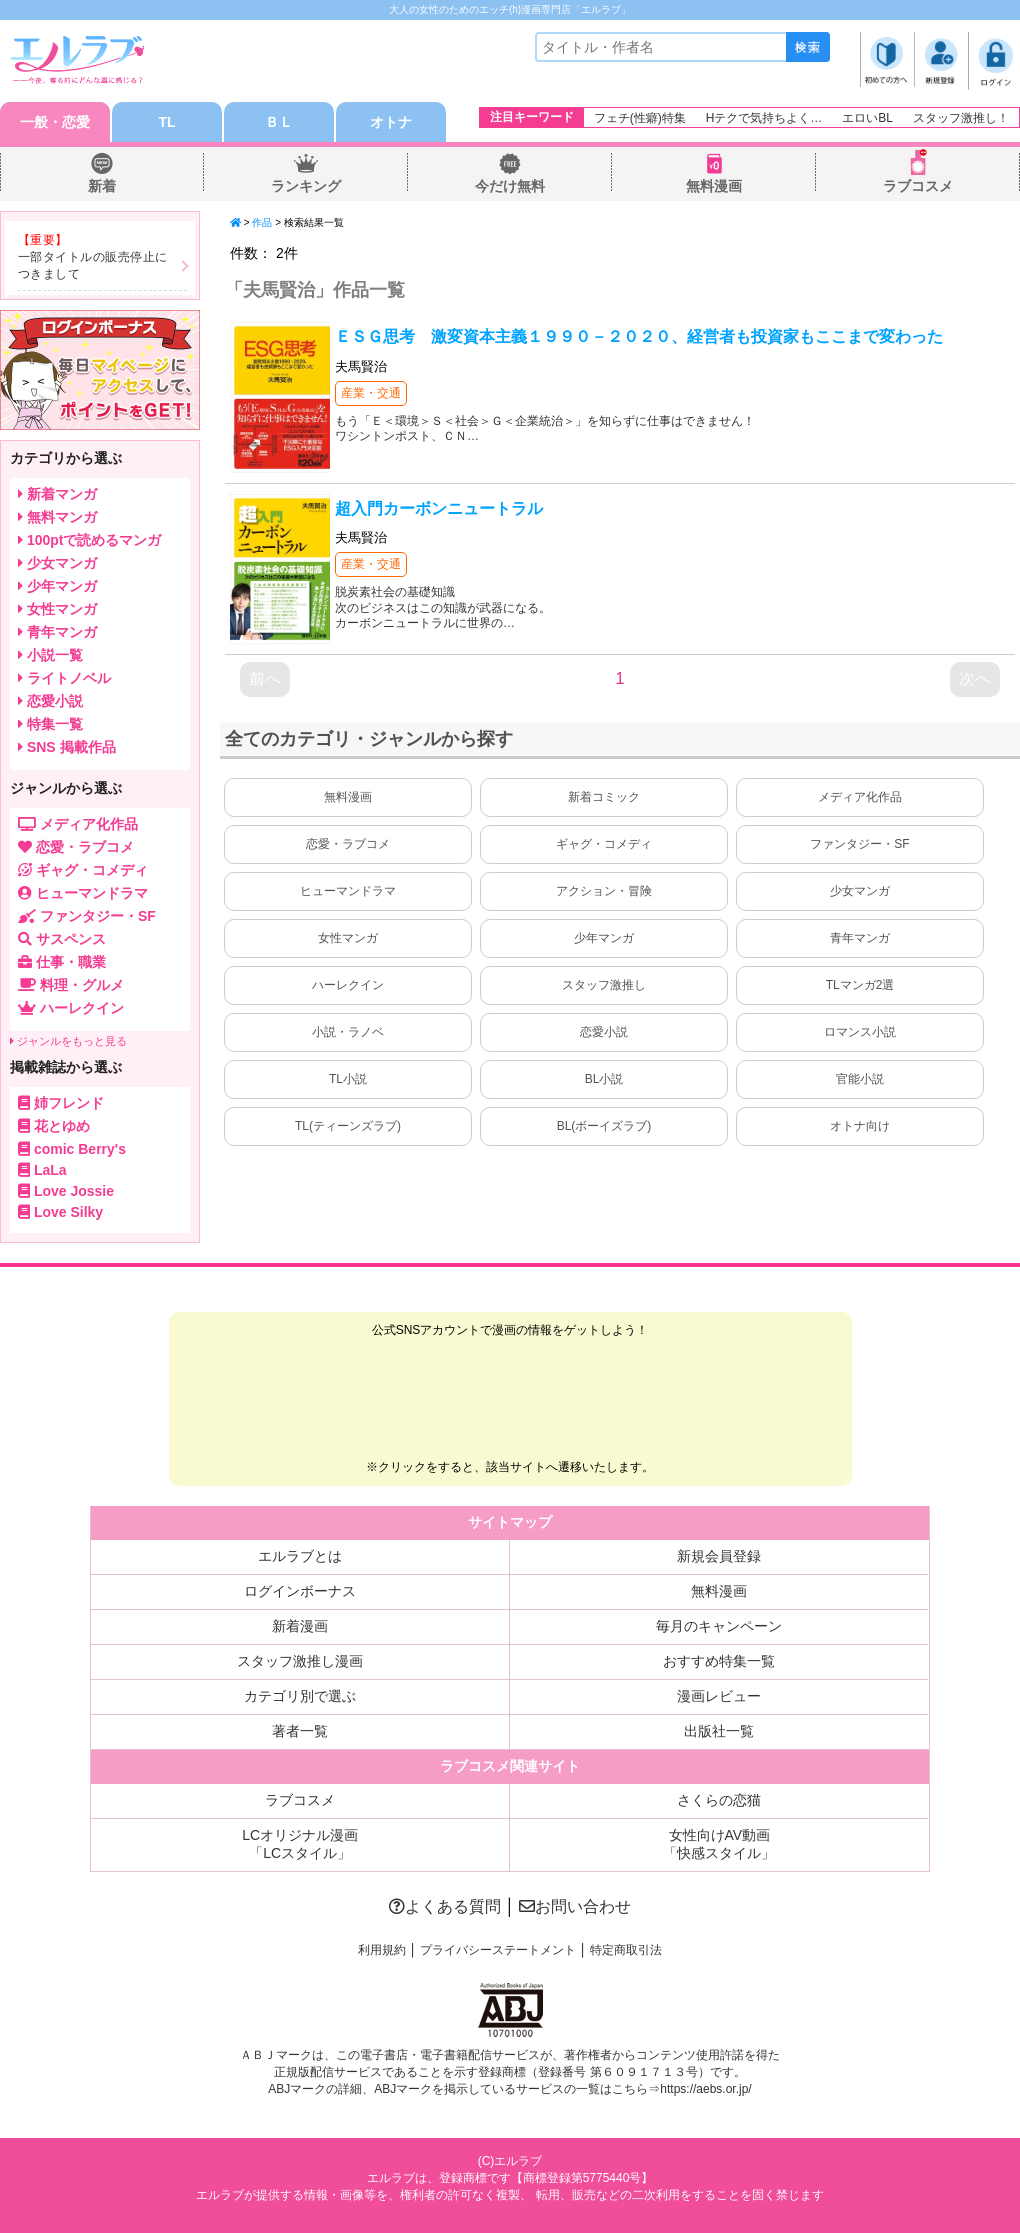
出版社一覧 (719, 1731)
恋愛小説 (604, 1032)
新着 (102, 186)
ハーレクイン (348, 985)
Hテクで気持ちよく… (764, 118)
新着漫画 (300, 1626)
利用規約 (382, 1950)
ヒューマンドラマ (348, 891)
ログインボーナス (300, 1591)
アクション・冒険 (604, 891)
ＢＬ (279, 122)
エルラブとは (300, 1556)
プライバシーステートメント (498, 1950)
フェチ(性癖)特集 (640, 118)
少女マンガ (860, 891)
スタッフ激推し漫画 (300, 1661)
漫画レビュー (719, 1696)
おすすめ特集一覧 (719, 1661)
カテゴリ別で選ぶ (300, 1696)
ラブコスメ (918, 186)
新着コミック (604, 797)
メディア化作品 (860, 797)
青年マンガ (860, 938)
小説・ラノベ (348, 1032)
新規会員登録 (719, 1556)
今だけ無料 (510, 186)
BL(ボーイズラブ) (604, 1126)
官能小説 (860, 1079)
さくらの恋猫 (719, 1800)
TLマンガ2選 (860, 985)
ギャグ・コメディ (604, 844)
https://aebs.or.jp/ (705, 2089)
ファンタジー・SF (859, 844)
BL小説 (604, 1079)
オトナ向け (860, 1126)
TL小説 (348, 1079)
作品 (262, 222)
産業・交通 (371, 393)
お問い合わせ (575, 1906)
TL (166, 122)
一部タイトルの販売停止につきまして (93, 265)
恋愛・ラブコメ (348, 844)
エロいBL (867, 118)
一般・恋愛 (55, 122)
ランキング (306, 186)
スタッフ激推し (604, 985)
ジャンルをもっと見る (68, 1041)
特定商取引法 (626, 1950)
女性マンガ (348, 938)
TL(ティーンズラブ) (348, 1126)
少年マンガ (604, 938)
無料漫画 (714, 186)
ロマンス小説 (860, 1032)
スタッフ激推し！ (961, 118)
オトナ (391, 122)
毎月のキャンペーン (719, 1626)
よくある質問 (445, 1906)
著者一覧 (300, 1731)
